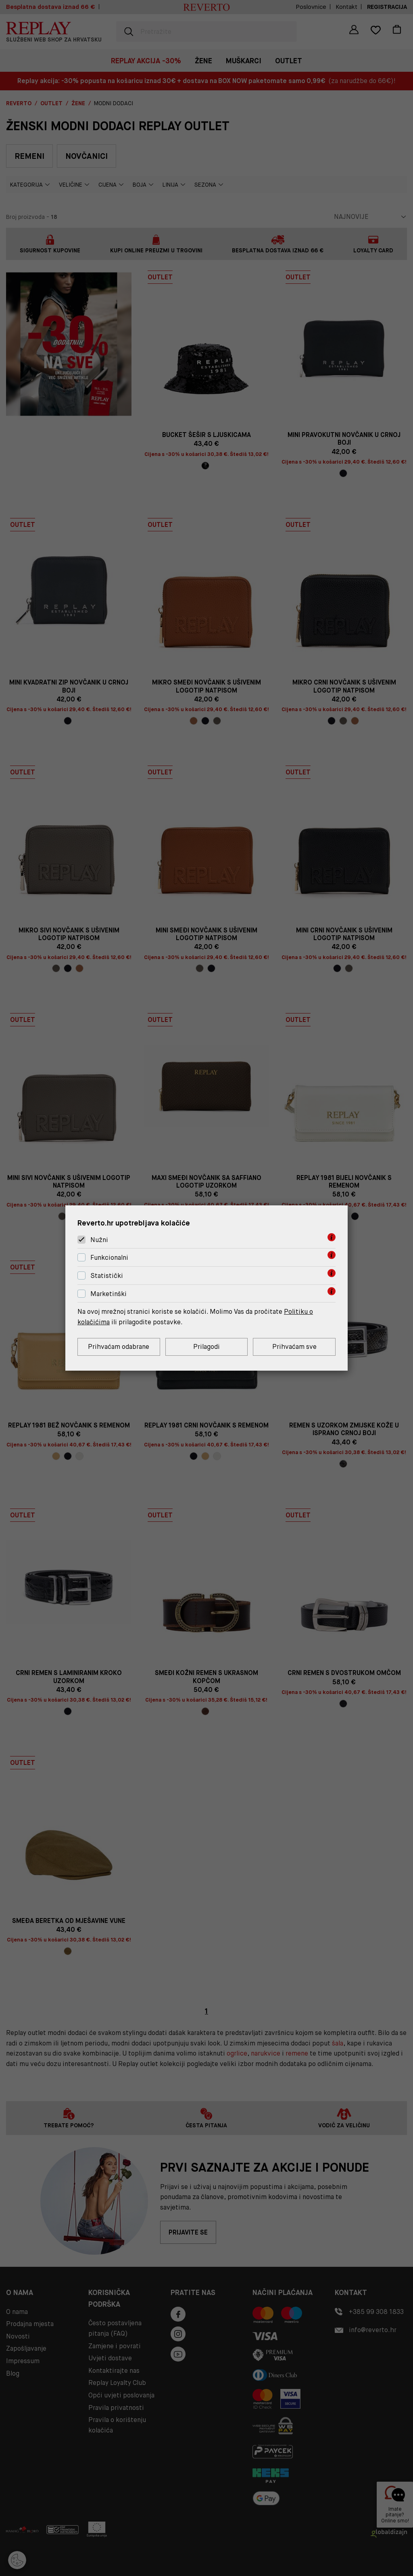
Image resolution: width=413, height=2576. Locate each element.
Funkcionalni (109, 1257)
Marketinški (108, 1294)
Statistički (106, 1275)
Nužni (99, 1240)
